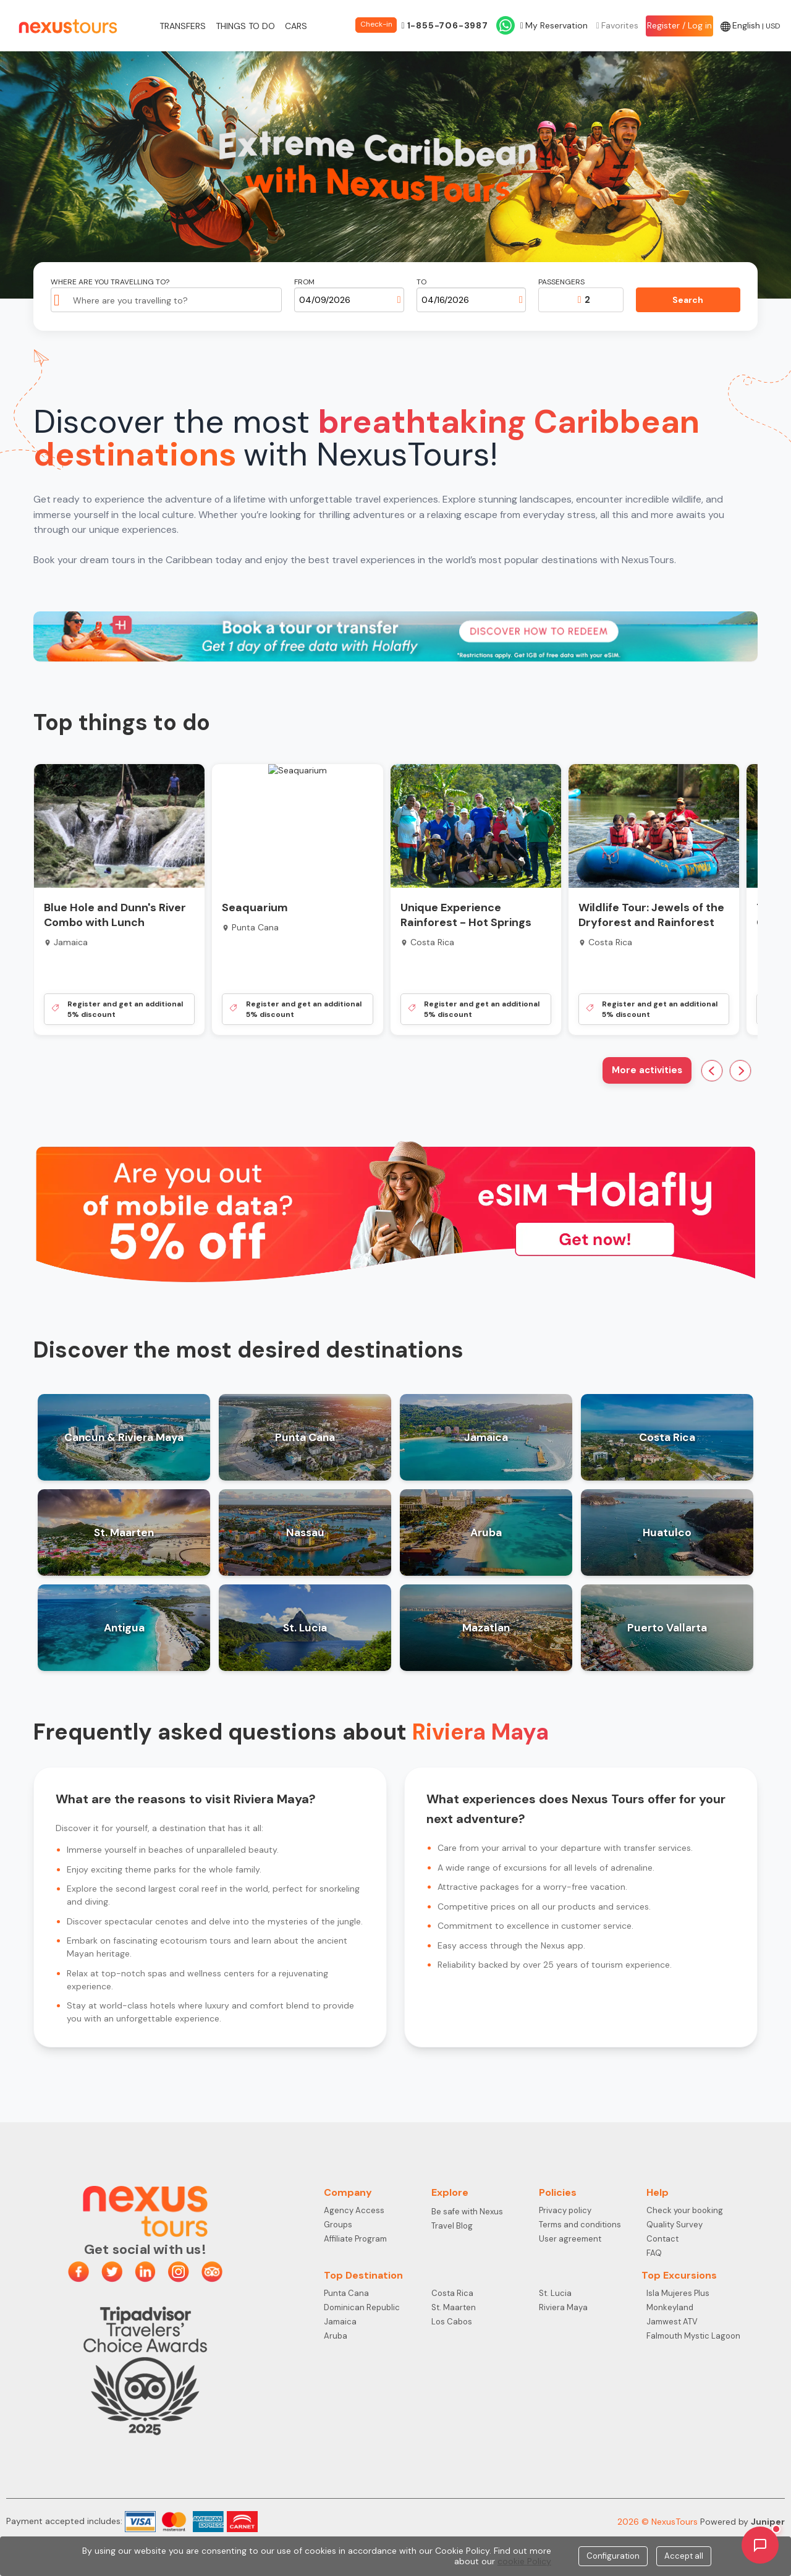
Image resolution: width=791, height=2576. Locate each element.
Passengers (561, 282)
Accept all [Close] (683, 2556)
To (421, 282)
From (304, 282)
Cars (296, 26)
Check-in (376, 24)
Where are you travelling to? (110, 282)
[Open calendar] (399, 299)
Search (687, 299)
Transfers (182, 26)
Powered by (742, 2521)
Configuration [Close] (613, 2556)
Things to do (245, 26)
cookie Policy (524, 2561)
